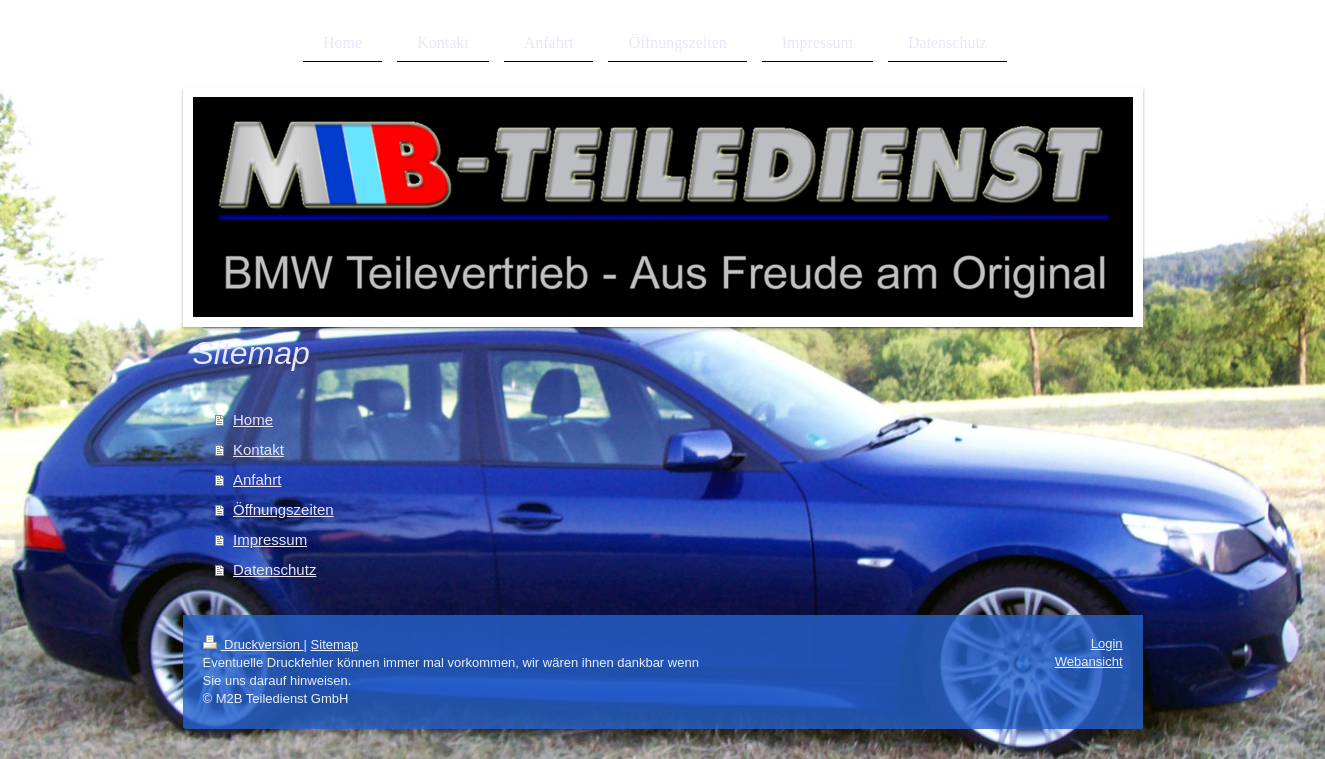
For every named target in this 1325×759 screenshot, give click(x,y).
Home (253, 419)
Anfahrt (257, 479)
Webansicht (1089, 661)
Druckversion (253, 644)
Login (1107, 643)
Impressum (270, 539)
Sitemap (335, 644)
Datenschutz (274, 569)
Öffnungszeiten (283, 509)
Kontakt (258, 449)
